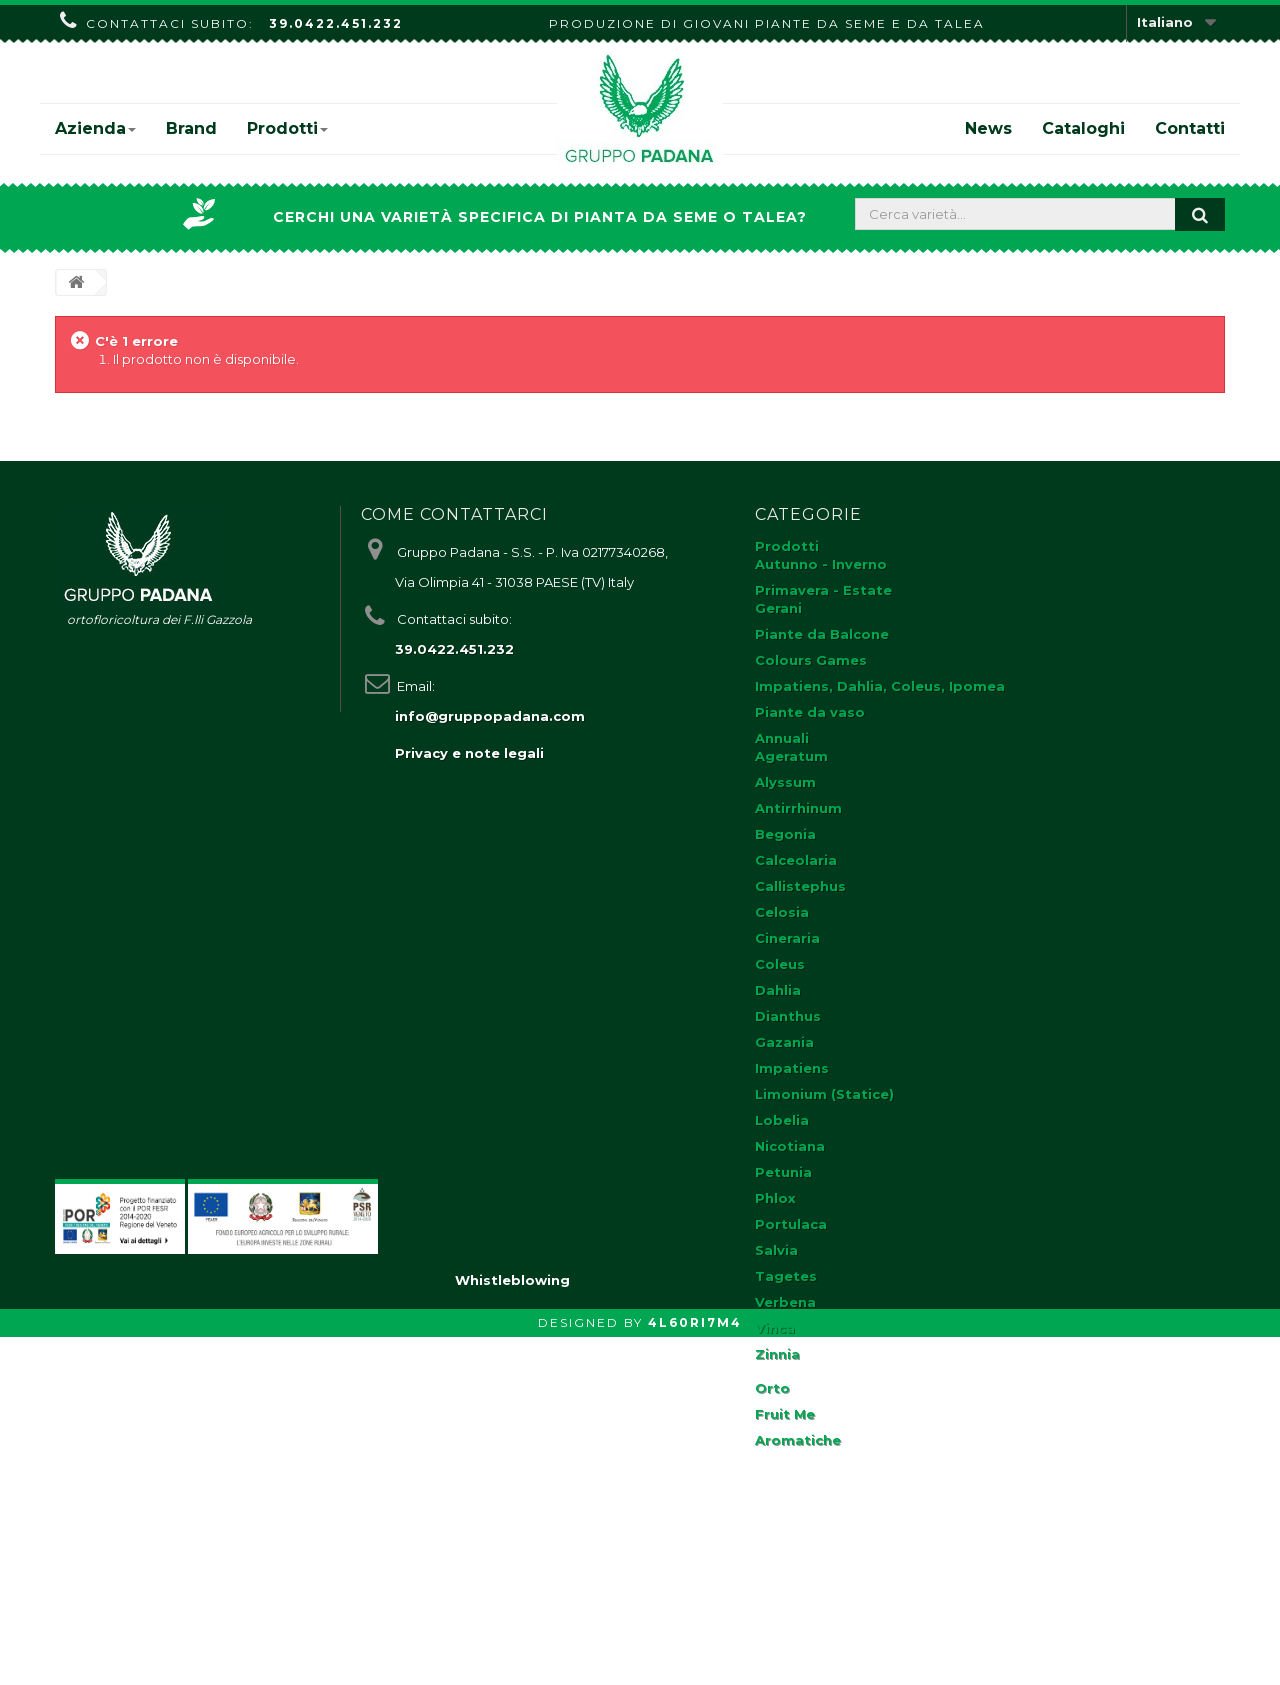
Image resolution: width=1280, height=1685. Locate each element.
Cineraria (787, 938)
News (988, 128)
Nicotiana (790, 1146)
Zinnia (777, 1354)
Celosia (782, 912)
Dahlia (778, 990)
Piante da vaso (810, 712)
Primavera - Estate (823, 590)
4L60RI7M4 (695, 1670)
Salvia (776, 1250)
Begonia (785, 834)
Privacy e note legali (469, 753)
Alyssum (785, 782)
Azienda (95, 128)
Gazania (784, 1042)
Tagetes (786, 1276)
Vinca (775, 1328)
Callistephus (800, 886)
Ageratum (791, 756)
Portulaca (791, 1224)
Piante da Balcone (822, 634)
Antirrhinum (798, 808)
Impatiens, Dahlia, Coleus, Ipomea (880, 686)
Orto (772, 1388)
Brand (191, 128)
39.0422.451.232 (336, 23)
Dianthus (788, 1016)
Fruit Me (785, 1414)
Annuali (782, 738)
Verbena (785, 1302)
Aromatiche (798, 1440)
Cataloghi (1083, 128)
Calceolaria (796, 860)
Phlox (775, 1198)
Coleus (780, 964)
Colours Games (811, 660)
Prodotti (287, 128)
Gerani (778, 608)
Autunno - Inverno (821, 564)
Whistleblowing (512, 1628)
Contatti (1190, 128)
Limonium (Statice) (824, 1094)
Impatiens (792, 1068)
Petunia (783, 1172)
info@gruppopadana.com (490, 716)
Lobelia (782, 1120)
